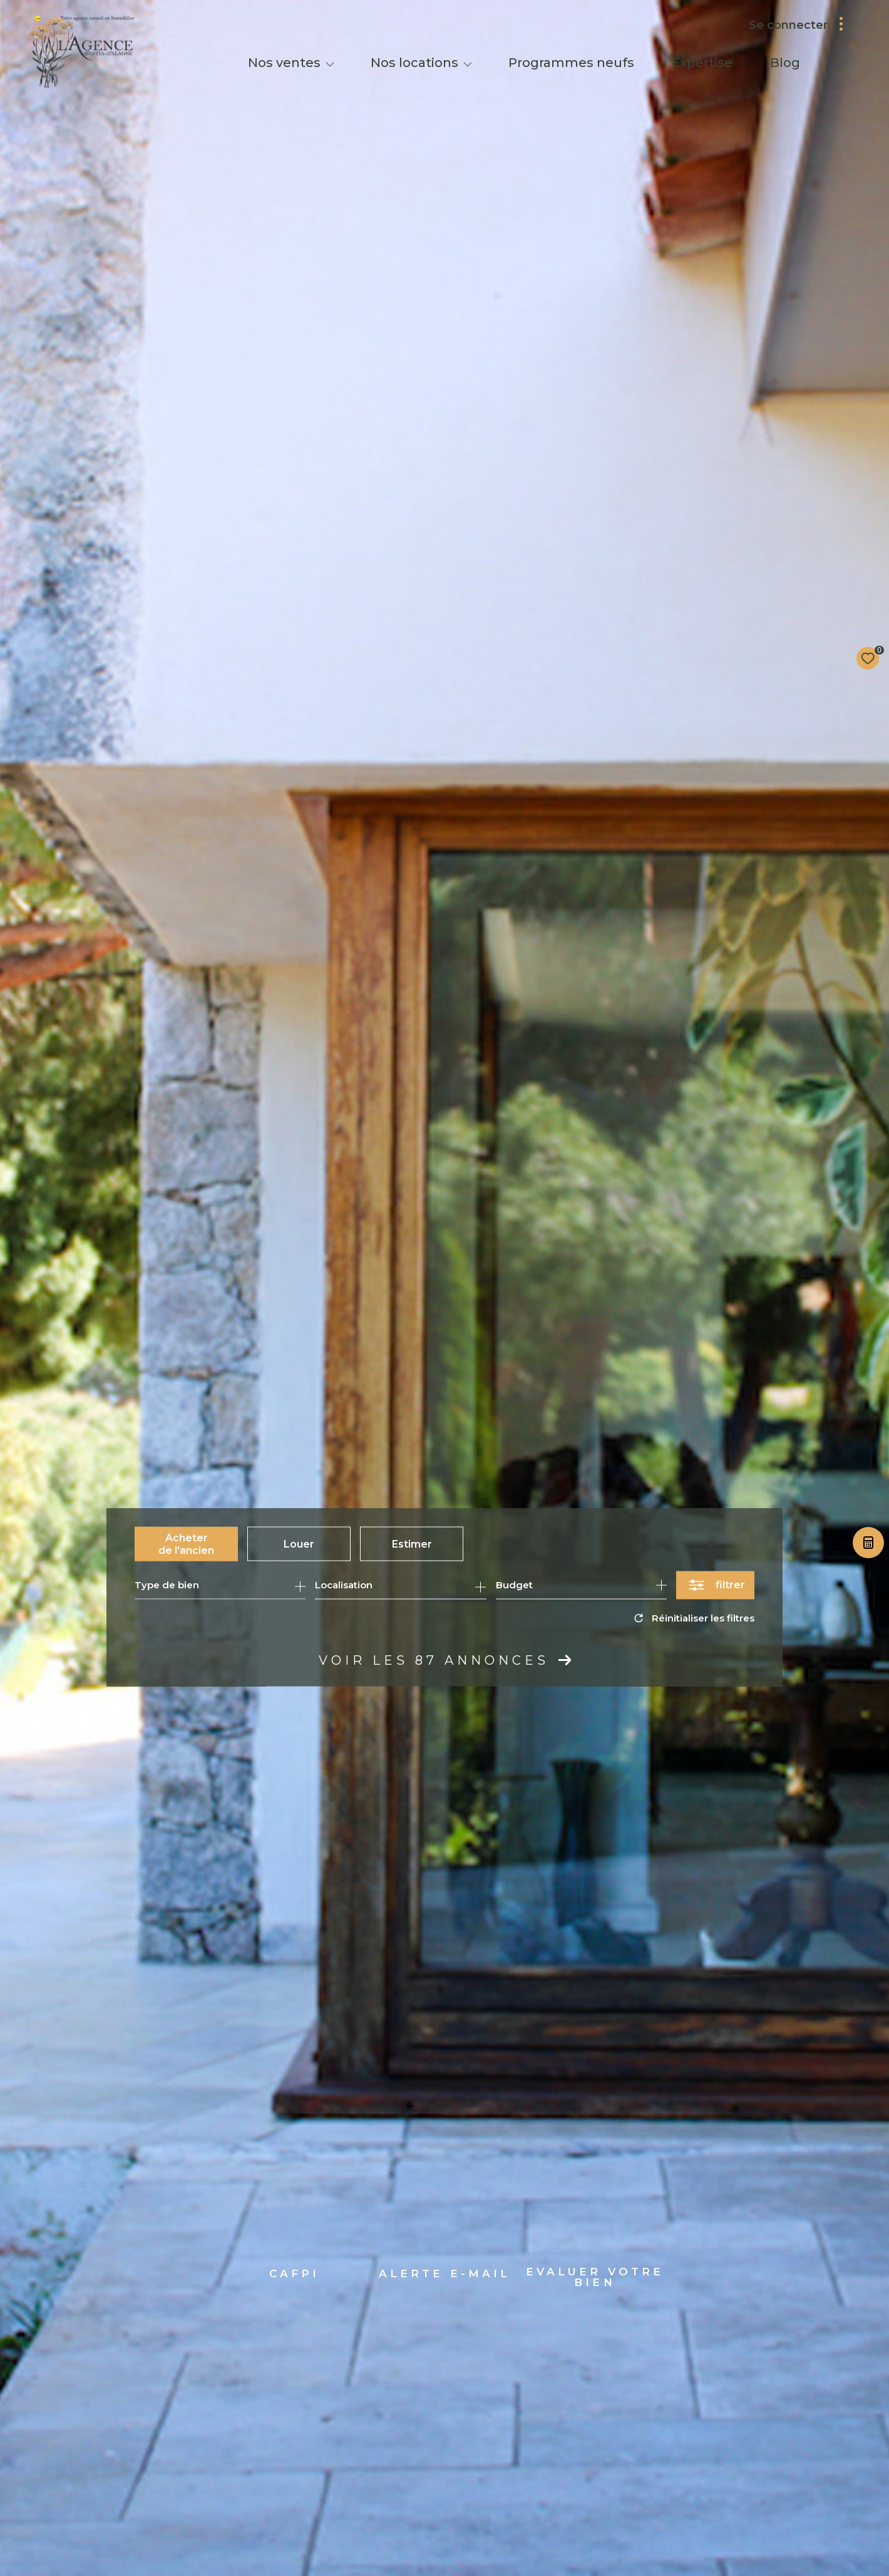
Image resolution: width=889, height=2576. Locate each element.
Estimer (412, 1543)
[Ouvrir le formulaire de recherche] (715, 1585)
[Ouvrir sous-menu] (330, 64)
